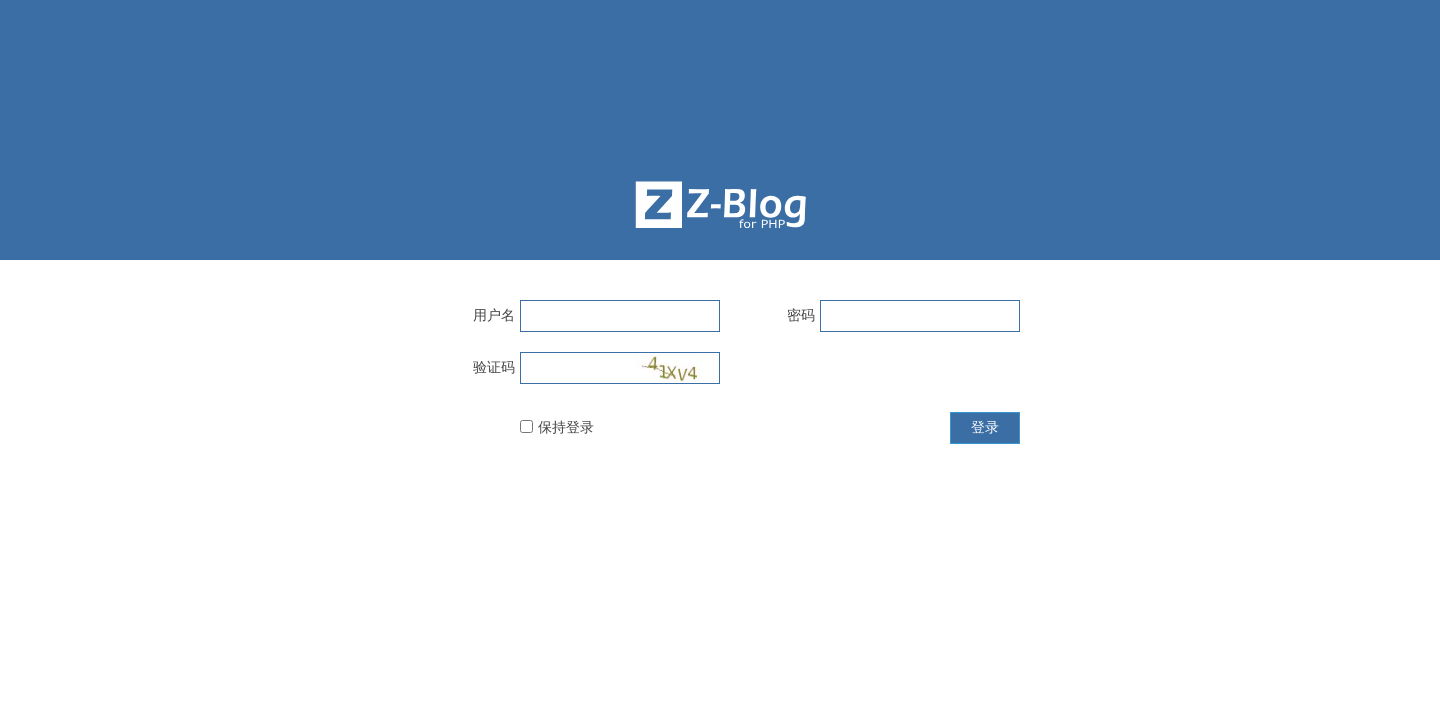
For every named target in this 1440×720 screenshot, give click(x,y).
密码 (801, 315)
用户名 (494, 315)
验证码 (494, 367)
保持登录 (566, 427)
